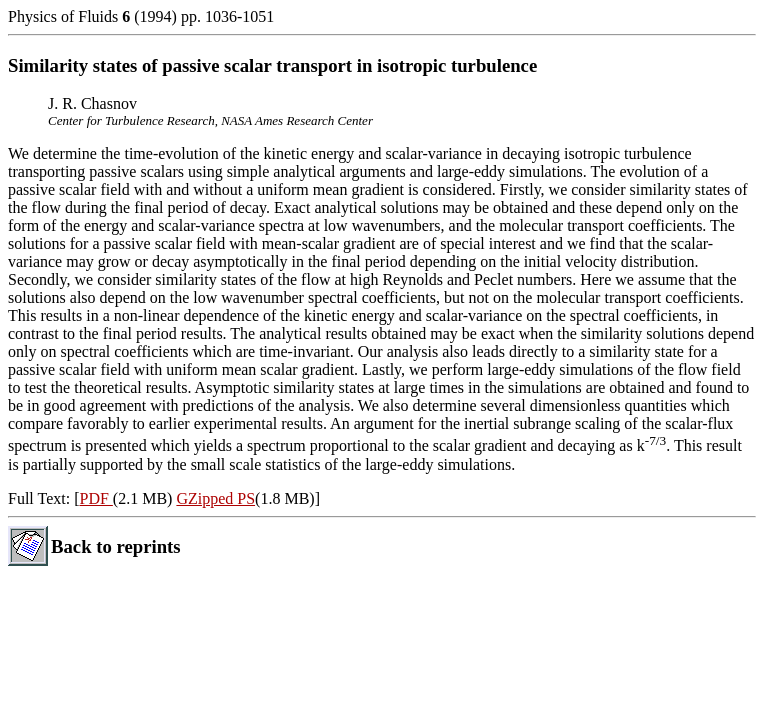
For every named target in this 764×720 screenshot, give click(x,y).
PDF (95, 498)
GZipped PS (215, 498)
